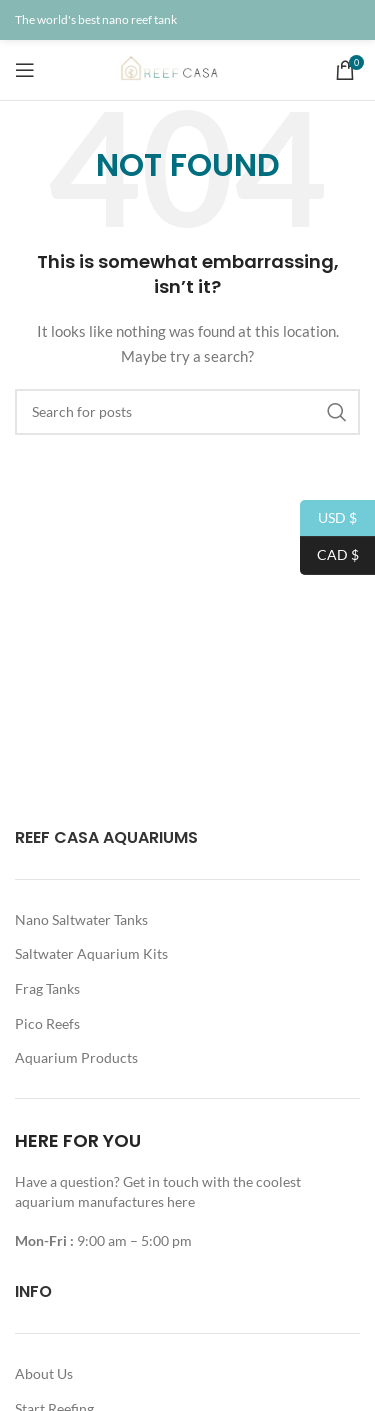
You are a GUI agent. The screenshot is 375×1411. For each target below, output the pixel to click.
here (182, 1201)
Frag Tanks (47, 988)
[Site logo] (188, 68)
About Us (44, 1373)
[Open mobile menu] (25, 70)
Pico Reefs (47, 1023)
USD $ (328, 518)
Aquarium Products (76, 1057)
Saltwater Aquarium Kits (91, 953)
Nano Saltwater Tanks (81, 919)
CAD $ (329, 555)
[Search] (187, 412)
